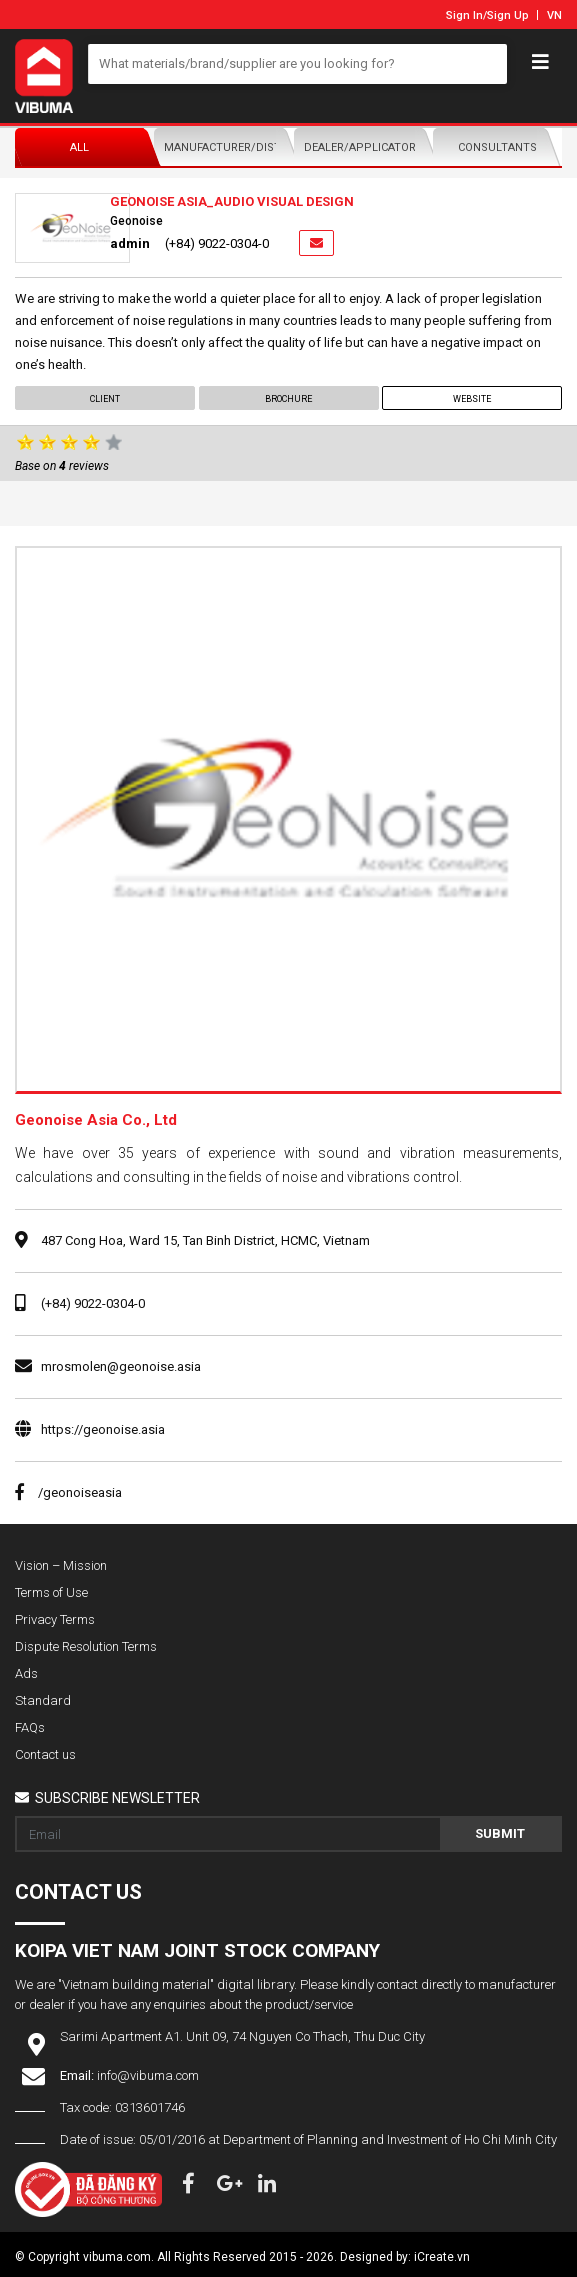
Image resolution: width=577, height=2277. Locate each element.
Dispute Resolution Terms (86, 1646)
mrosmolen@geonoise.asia (121, 1366)
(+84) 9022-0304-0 (93, 1303)
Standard (43, 1700)
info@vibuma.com (148, 2075)
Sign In (464, 15)
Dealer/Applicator (360, 147)
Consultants (497, 147)
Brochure (288, 399)
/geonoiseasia (68, 1492)
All (79, 147)
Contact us (45, 1754)
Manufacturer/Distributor (223, 147)
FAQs (30, 1727)
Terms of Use (51, 1592)
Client (105, 399)
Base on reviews (62, 466)
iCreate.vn (442, 2257)
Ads (26, 1673)
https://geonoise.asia (103, 1429)
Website (472, 399)
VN (554, 15)
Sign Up (508, 15)
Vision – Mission (61, 1565)
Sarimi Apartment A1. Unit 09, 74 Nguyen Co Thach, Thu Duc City (242, 2036)
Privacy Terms (55, 1619)
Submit (500, 1833)
